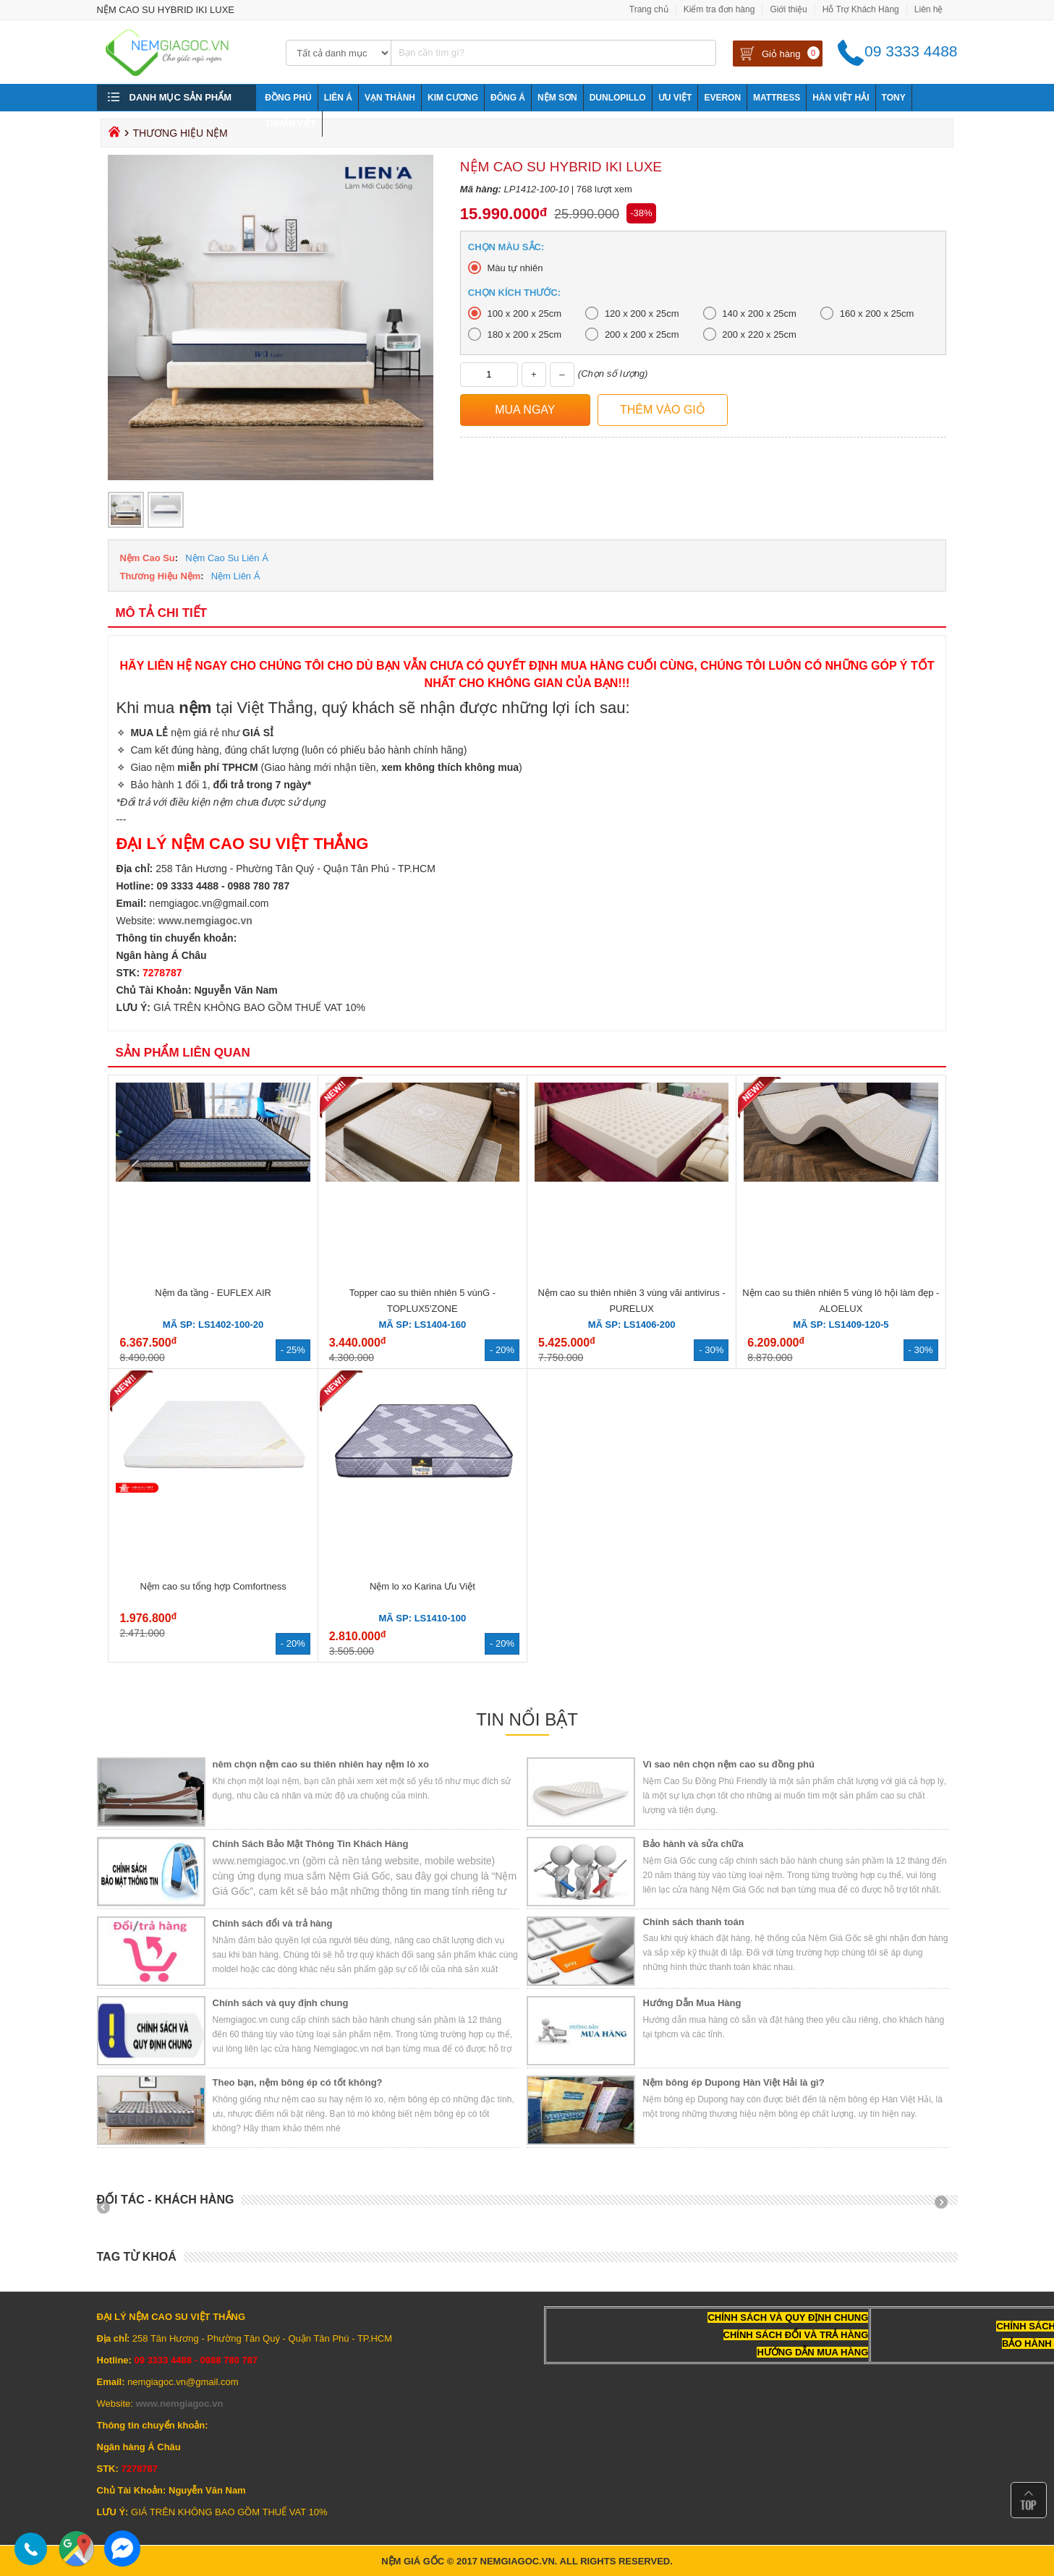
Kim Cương (453, 98)
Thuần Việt (290, 124)
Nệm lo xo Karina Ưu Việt (422, 1586)
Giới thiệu (788, 9)
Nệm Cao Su (146, 558)
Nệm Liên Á (235, 576)
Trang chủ (648, 9)
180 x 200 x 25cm (524, 334)
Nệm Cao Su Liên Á (226, 558)
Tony (894, 98)
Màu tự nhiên (515, 268)
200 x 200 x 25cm (642, 334)
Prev (108, 2207)
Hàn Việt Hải (840, 98)
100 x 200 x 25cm (524, 313)
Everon (722, 98)
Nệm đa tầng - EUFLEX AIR (213, 1292)
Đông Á (507, 98)
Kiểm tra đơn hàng (719, 9)
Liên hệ (928, 9)
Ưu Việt (675, 98)
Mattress (776, 98)
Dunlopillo (618, 98)
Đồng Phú (288, 98)
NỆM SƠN (557, 98)
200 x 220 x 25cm (759, 334)
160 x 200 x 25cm (877, 313)
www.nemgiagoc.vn (205, 920)
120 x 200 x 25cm (642, 313)
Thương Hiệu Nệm (159, 576)
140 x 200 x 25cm (759, 313)
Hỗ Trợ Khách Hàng (861, 9)
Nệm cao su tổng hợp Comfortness (213, 1586)
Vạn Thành (390, 98)
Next (946, 2207)
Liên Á (338, 98)
